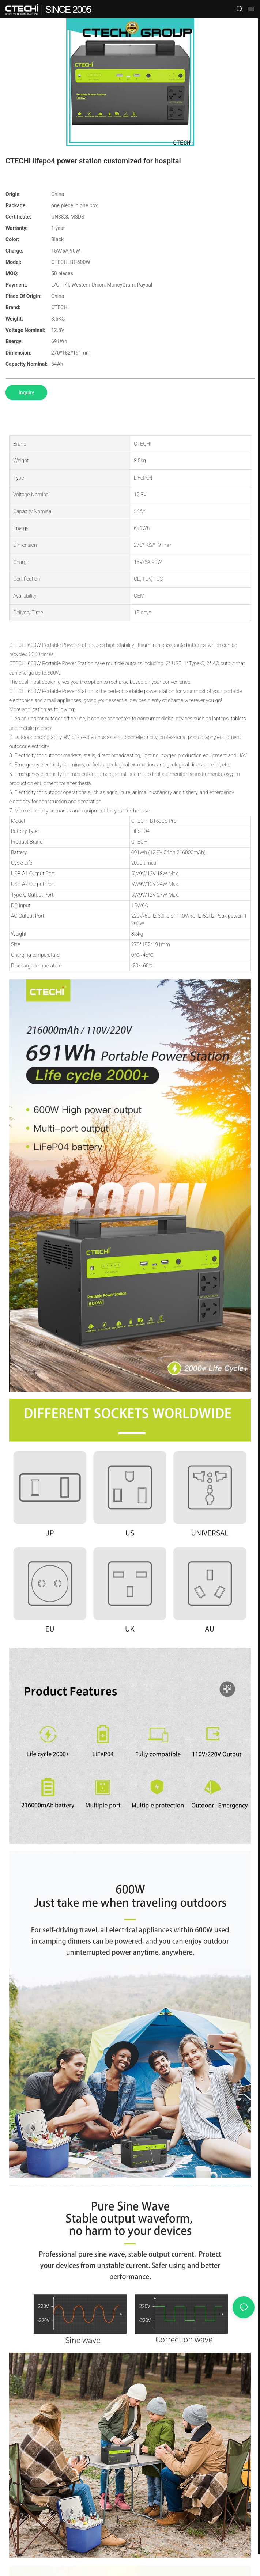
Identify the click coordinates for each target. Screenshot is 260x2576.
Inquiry (26, 392)
